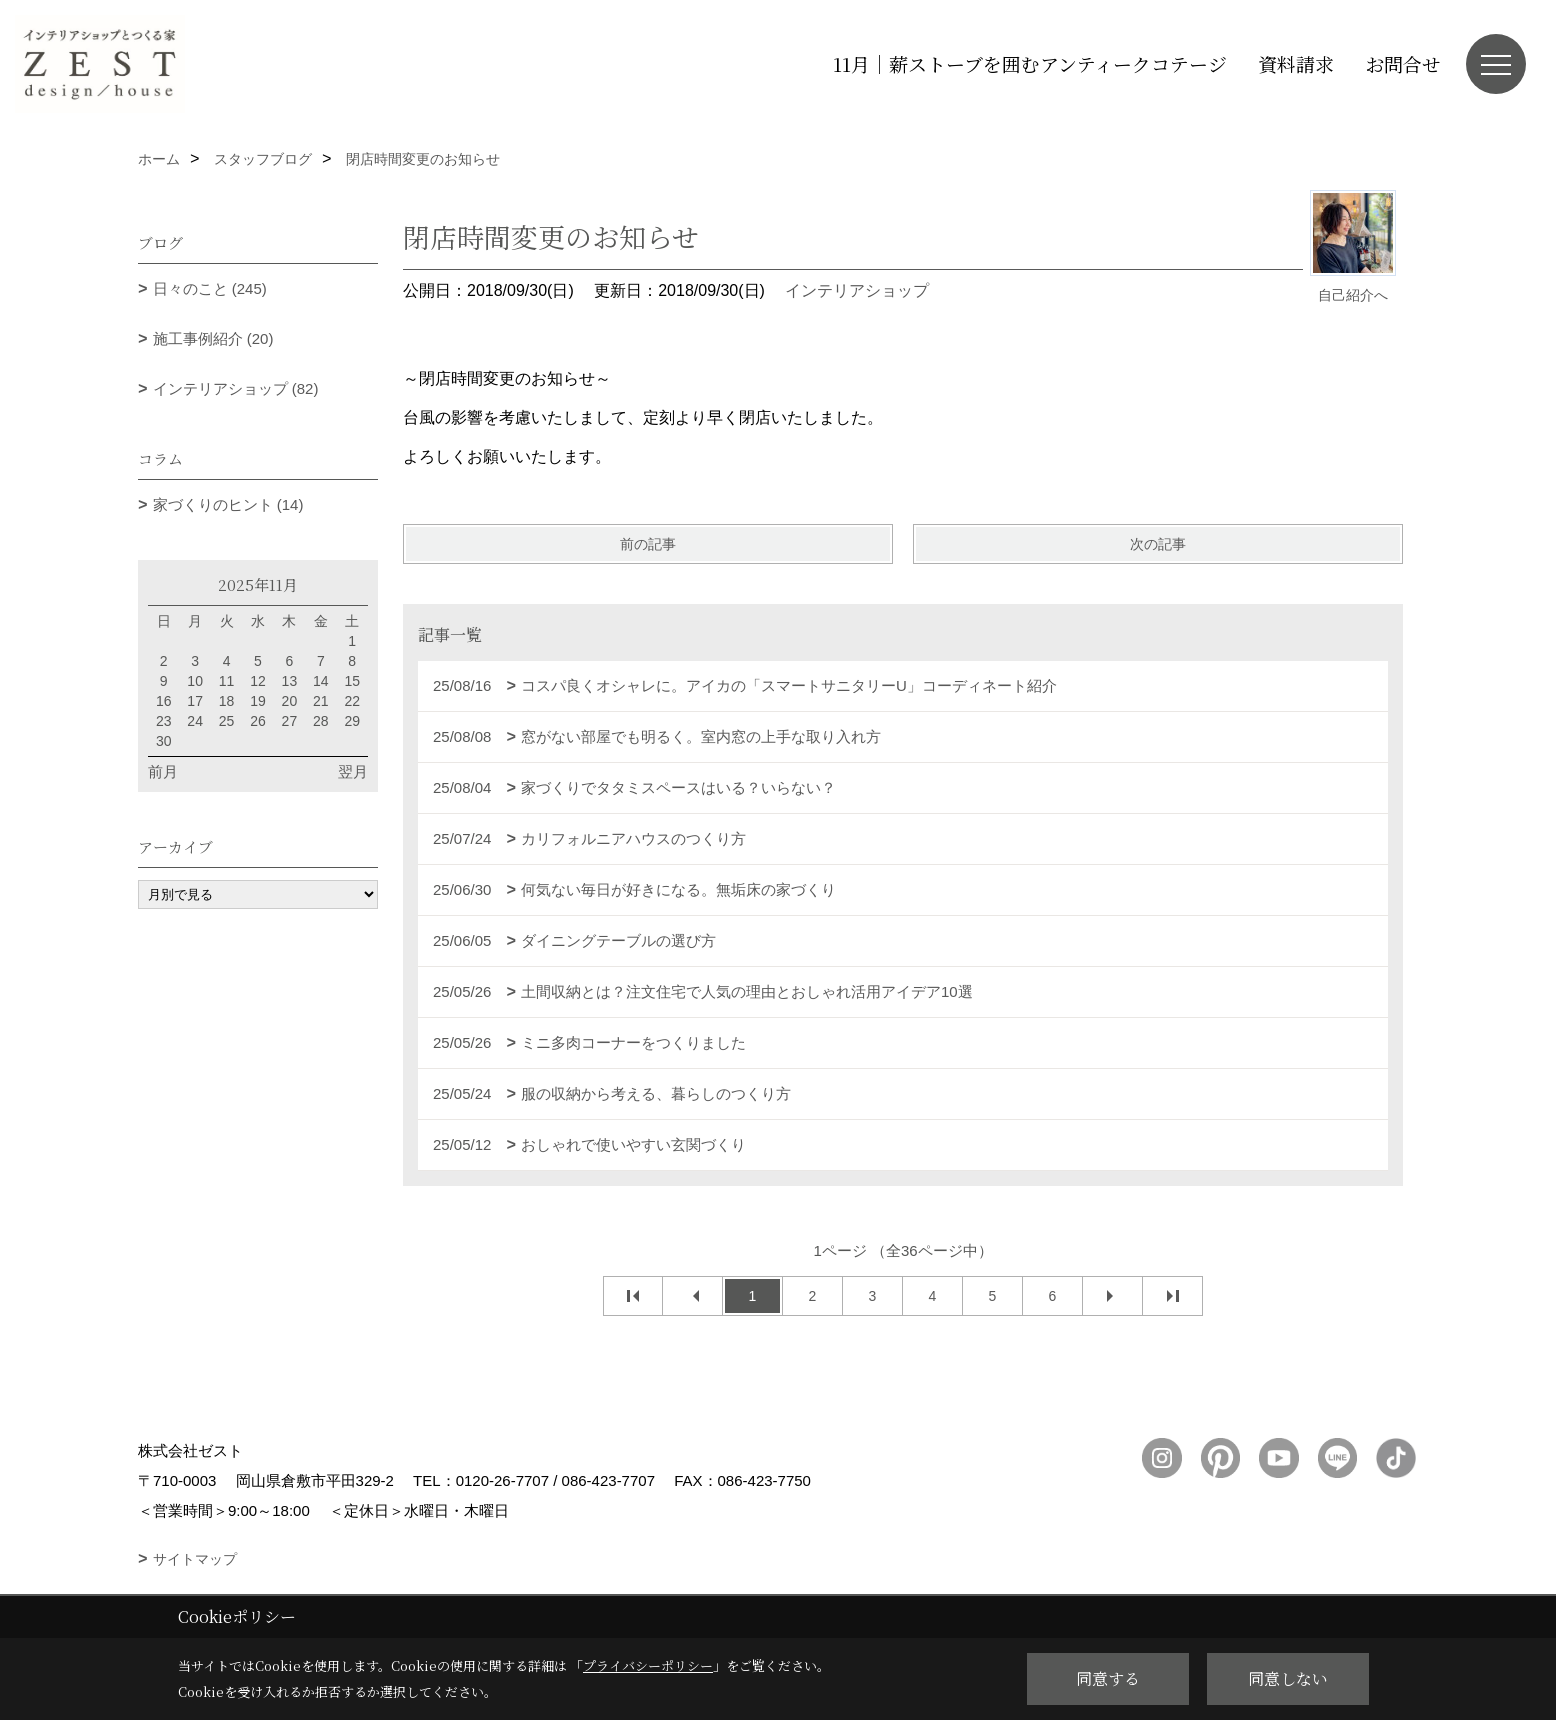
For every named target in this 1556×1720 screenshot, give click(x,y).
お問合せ (1403, 63)
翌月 (353, 771)
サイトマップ (195, 1559)
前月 (163, 771)
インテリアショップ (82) (236, 388)
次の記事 (1158, 544)
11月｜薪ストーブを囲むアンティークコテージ (1030, 63)
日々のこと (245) (210, 288)
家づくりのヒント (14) (228, 504)
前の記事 (648, 544)
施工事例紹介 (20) (213, 338)
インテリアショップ (857, 290)
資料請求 (1296, 63)
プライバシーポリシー (648, 1665)
